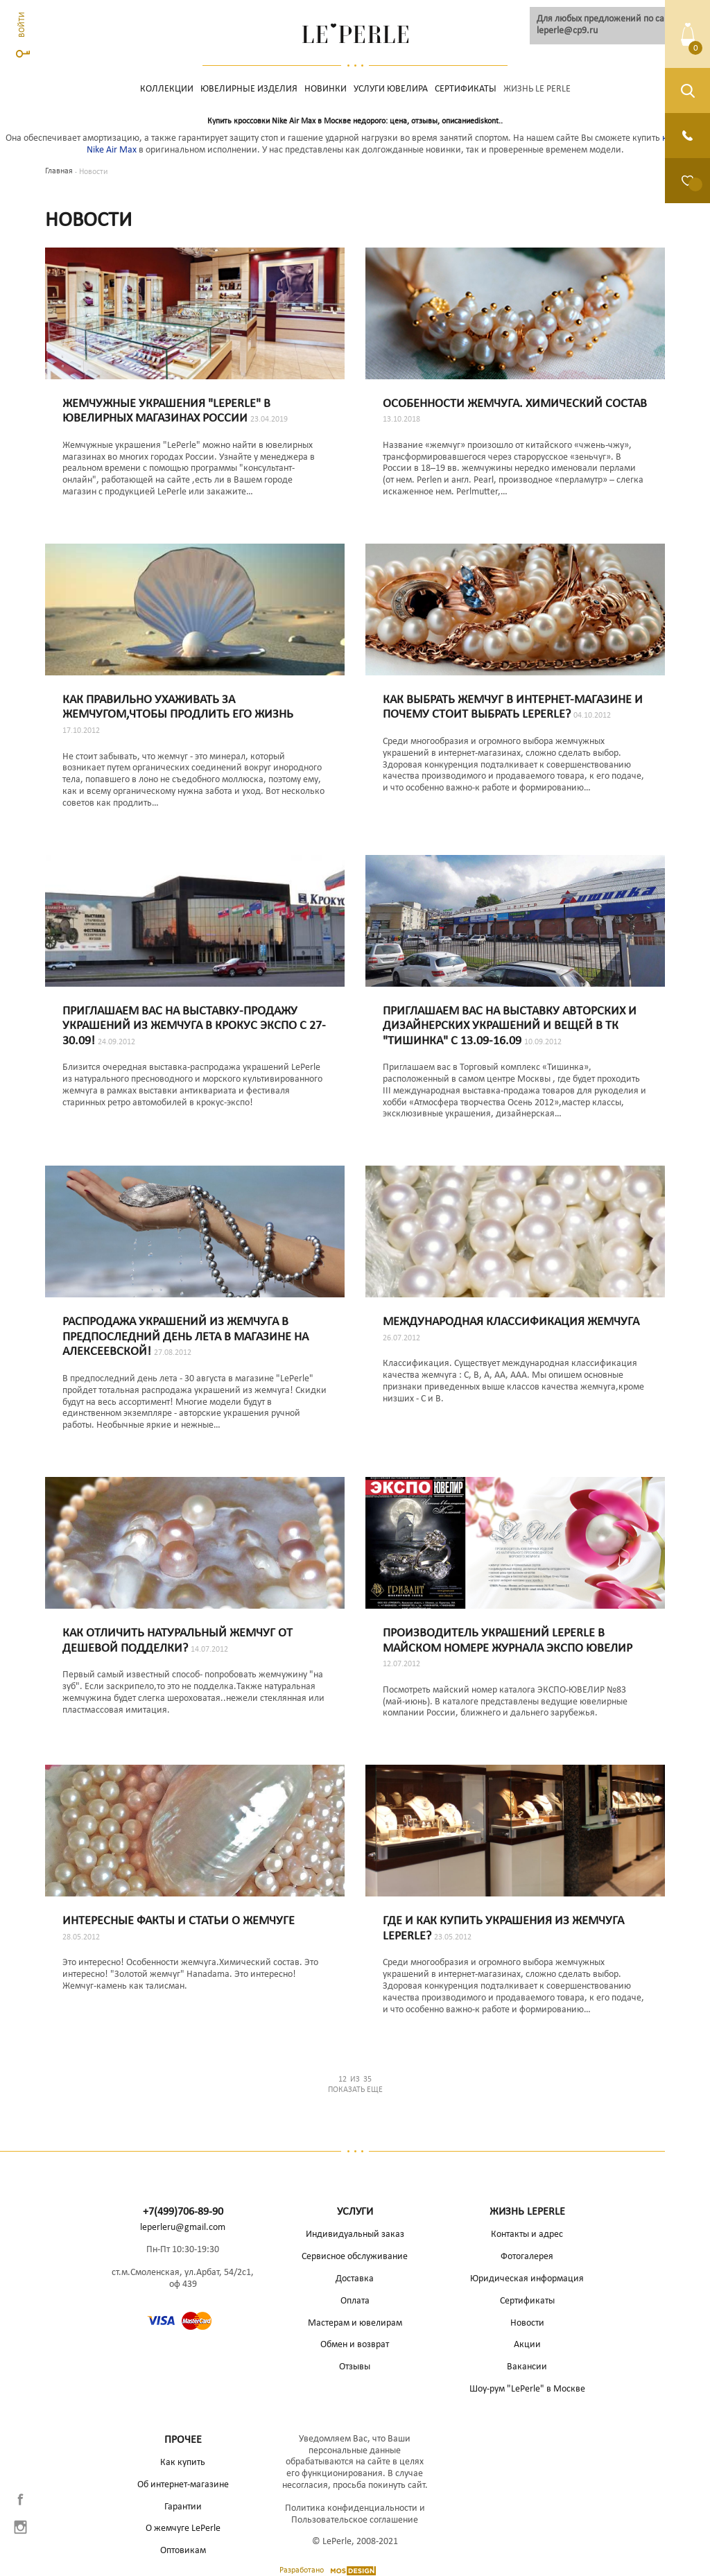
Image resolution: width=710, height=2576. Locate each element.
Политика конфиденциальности (351, 2508)
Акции (527, 2345)
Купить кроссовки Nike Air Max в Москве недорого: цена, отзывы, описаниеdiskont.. (355, 121)
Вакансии (527, 2367)
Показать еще (355, 2084)
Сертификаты (465, 89)
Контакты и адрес (527, 2234)
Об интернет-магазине (183, 2485)
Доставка (355, 2279)
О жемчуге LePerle (183, 2528)
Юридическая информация (527, 2279)
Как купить (182, 2462)
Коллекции (166, 89)
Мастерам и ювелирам (355, 2323)
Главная (59, 171)
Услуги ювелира (391, 89)
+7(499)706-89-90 (183, 2212)
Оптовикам (183, 2550)
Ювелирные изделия (248, 89)
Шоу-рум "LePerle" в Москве (527, 2389)
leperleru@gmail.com (182, 2227)
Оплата (355, 2301)
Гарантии (183, 2507)
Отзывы (354, 2367)
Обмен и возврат (354, 2345)
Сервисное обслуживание (355, 2256)
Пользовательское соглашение (354, 2520)
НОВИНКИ (325, 89)
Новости (527, 2323)
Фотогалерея (527, 2256)
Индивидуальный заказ (355, 2234)
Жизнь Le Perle (537, 89)
